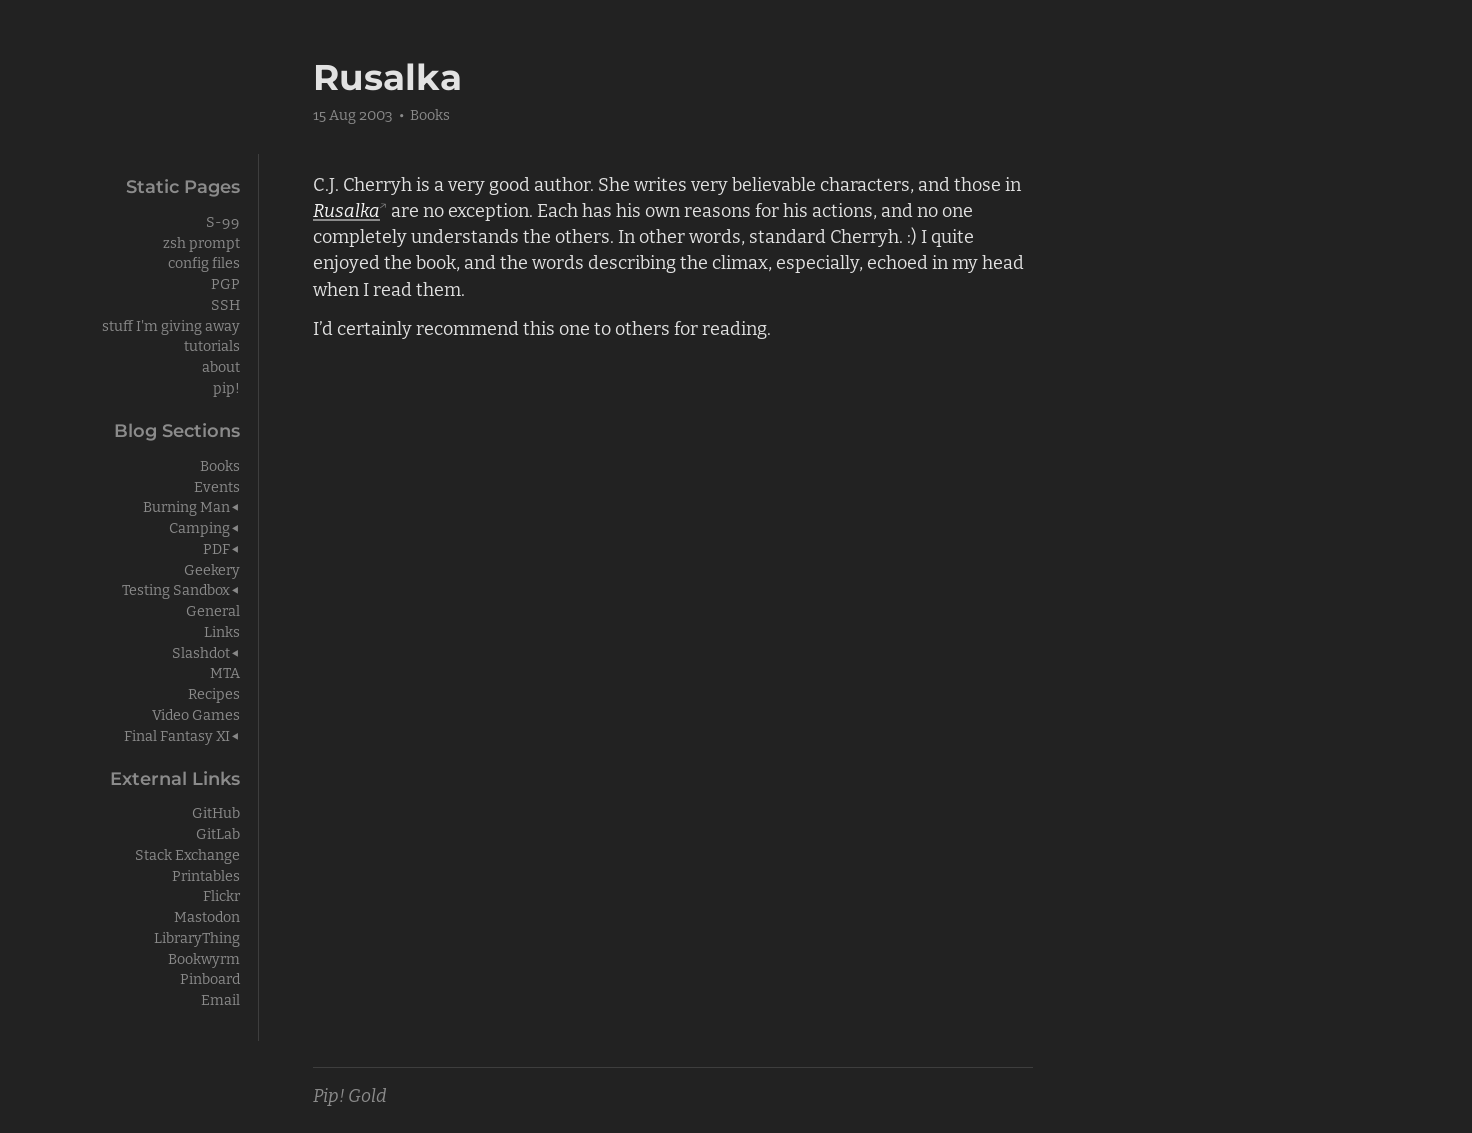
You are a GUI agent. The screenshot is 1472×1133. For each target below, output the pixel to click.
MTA (225, 671)
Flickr (221, 894)
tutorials (212, 344)
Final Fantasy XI (177, 734)
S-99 (223, 220)
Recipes (214, 692)
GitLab (218, 832)
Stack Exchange (187, 853)
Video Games (196, 713)
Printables (206, 874)
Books (430, 113)
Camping (199, 526)
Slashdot (201, 651)
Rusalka (346, 209)
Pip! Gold (350, 1094)
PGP (225, 282)
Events (217, 485)
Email (220, 998)
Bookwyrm (204, 957)
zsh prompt (201, 241)
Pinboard (210, 977)
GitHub (216, 811)
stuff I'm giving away (171, 324)
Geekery (212, 568)
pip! (226, 386)
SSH (225, 303)
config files (204, 261)
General (213, 609)
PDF (216, 547)
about (221, 365)
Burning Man (186, 505)
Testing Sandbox (176, 588)
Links (222, 630)
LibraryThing (197, 936)
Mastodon (207, 915)
